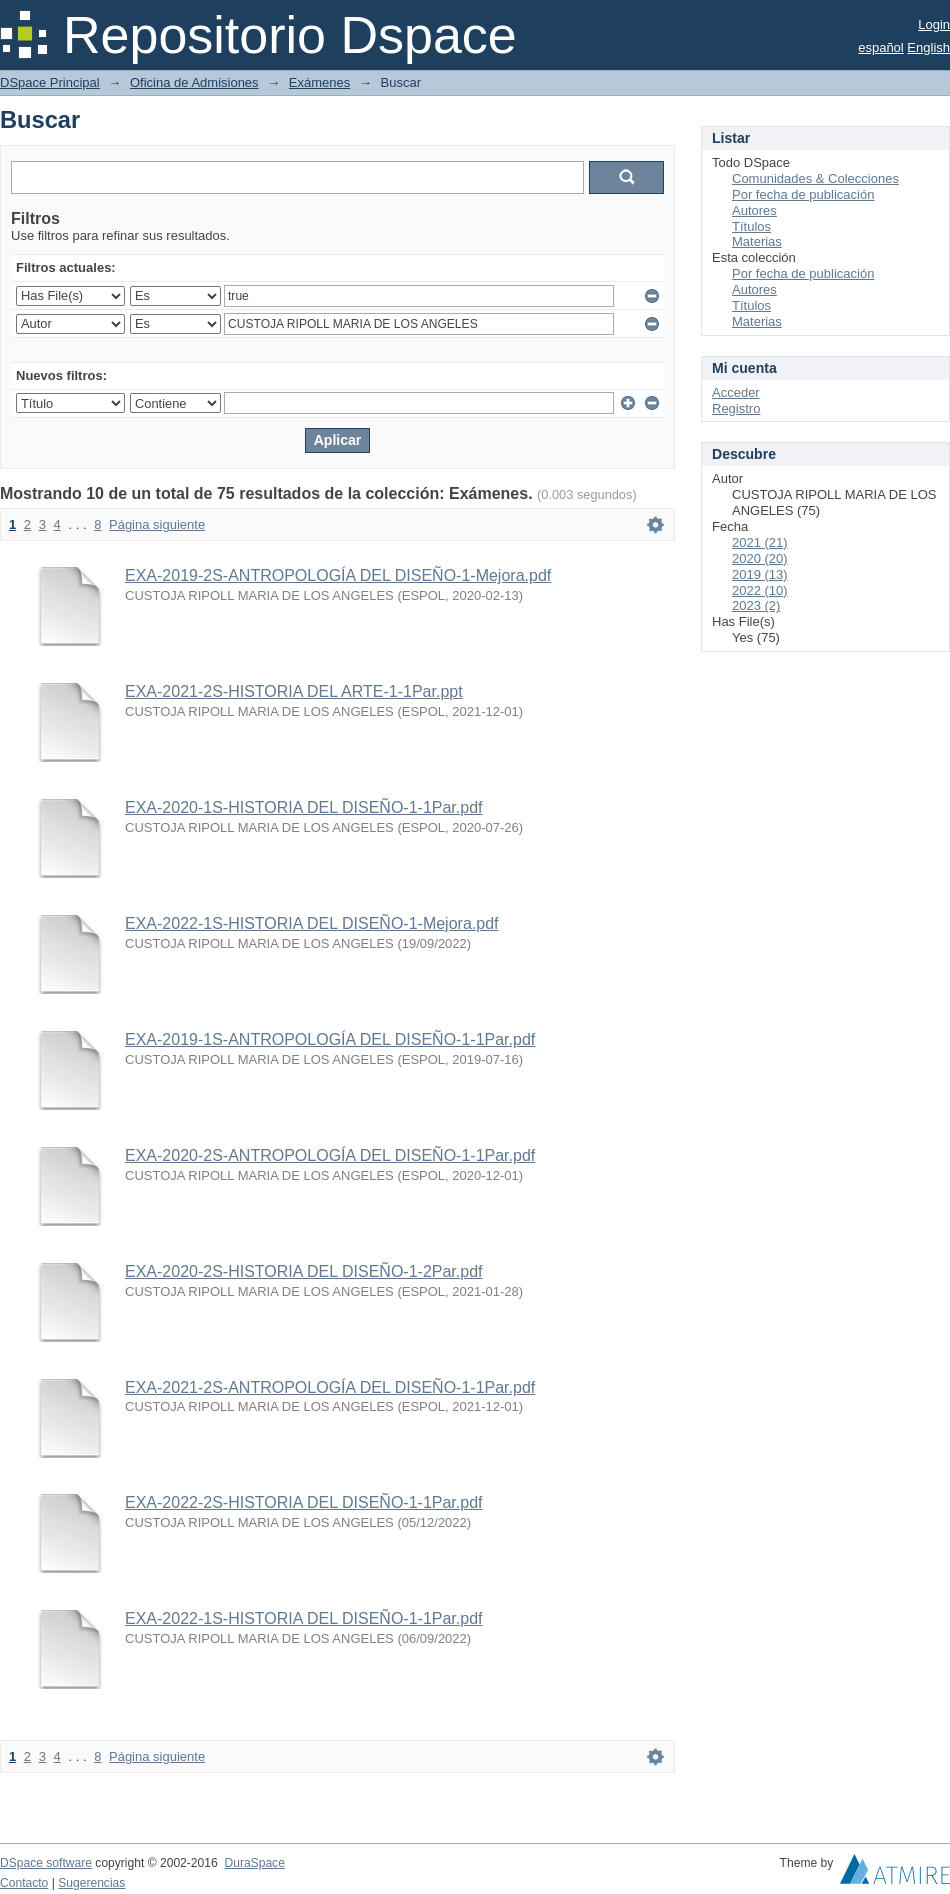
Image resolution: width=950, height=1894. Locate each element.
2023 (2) (756, 605)
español (881, 47)
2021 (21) (760, 542)
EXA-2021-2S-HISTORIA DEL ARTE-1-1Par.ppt (294, 691)
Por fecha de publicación (803, 194)
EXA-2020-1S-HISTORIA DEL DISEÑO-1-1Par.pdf (303, 807)
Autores (754, 210)
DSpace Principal (50, 82)
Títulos (751, 226)
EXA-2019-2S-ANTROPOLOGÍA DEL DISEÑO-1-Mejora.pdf (338, 575)
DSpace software (46, 1863)
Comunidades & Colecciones (815, 178)
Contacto (24, 1883)
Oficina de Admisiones (194, 82)
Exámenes (319, 82)
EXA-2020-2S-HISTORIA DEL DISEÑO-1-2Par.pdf (303, 1271)
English (928, 47)
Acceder (736, 392)
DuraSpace (254, 1863)
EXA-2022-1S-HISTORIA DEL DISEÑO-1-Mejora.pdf (311, 923)
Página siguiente (157, 524)
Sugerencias (91, 1883)
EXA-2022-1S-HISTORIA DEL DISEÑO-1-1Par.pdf (303, 1618)
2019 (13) (760, 574)
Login (934, 24)
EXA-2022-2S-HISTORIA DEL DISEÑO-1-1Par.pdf (303, 1502)
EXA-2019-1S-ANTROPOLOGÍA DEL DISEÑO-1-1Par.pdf (330, 1039)
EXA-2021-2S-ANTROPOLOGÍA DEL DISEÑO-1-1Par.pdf (330, 1387)
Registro (736, 408)
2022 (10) (760, 590)
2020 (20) (760, 558)
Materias (757, 241)
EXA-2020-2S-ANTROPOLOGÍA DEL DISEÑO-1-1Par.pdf (330, 1155)
